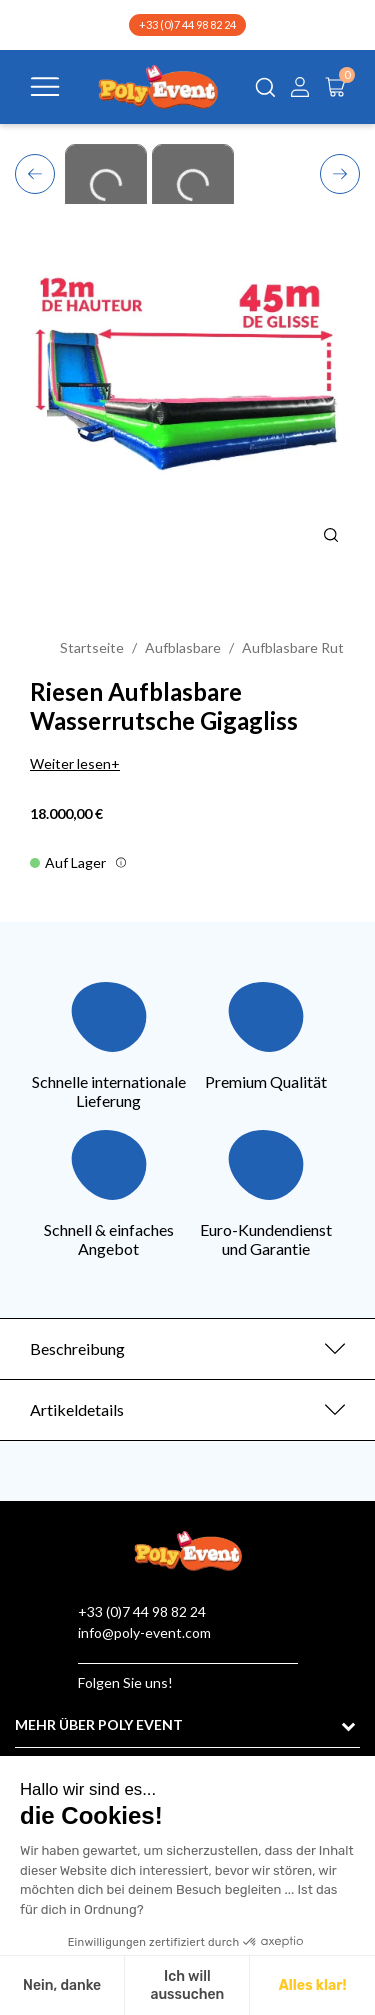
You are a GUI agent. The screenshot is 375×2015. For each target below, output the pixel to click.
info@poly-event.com (144, 1632)
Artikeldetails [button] (77, 1409)
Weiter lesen (70, 763)
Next (340, 172)
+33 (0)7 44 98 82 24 (187, 24)
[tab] (187, 1349)
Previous (35, 171)
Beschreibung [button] (77, 1348)
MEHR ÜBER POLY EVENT (99, 1724)
